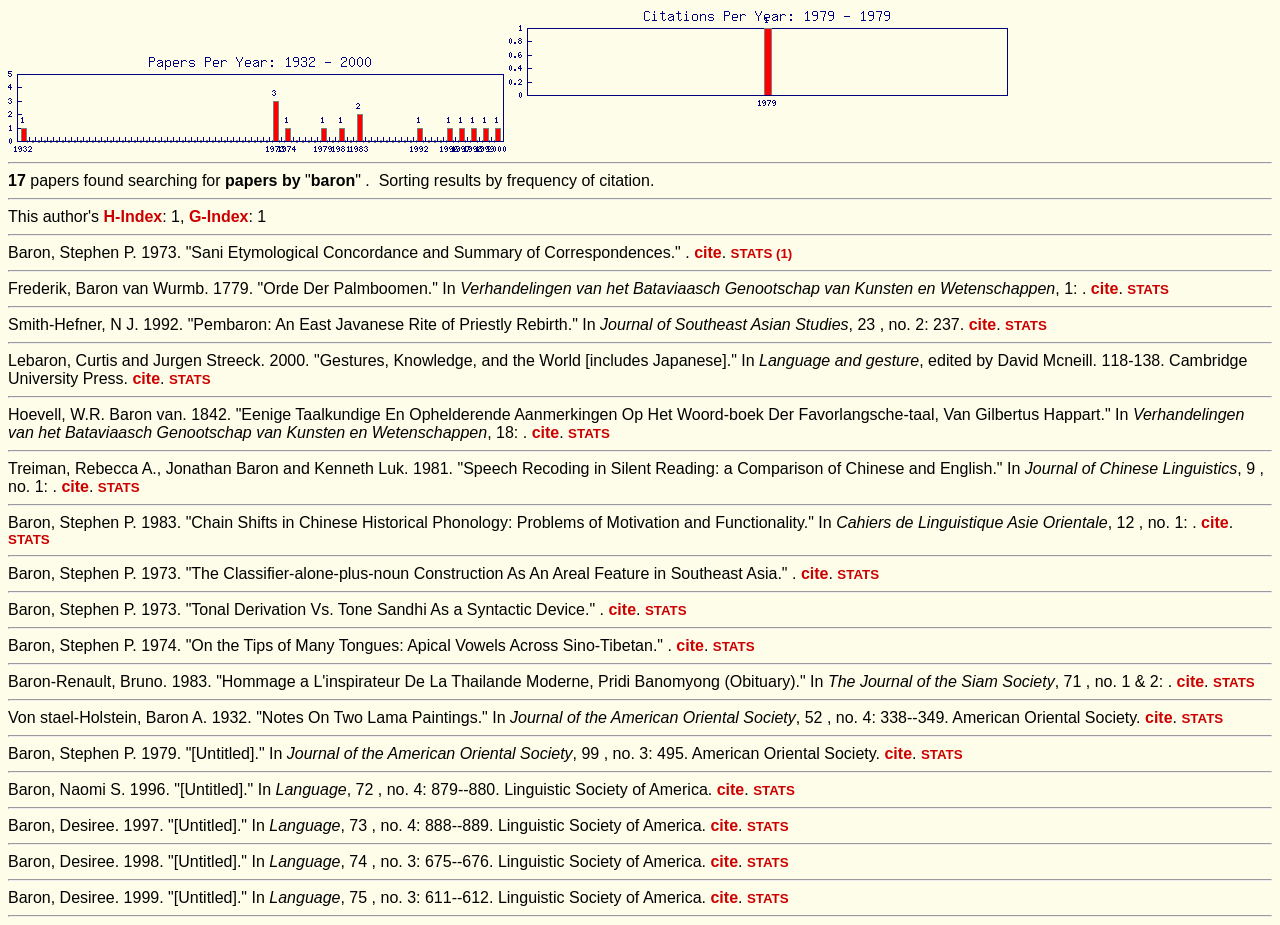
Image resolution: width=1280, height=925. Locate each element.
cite (708, 252)
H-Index (133, 216)
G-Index (219, 216)
